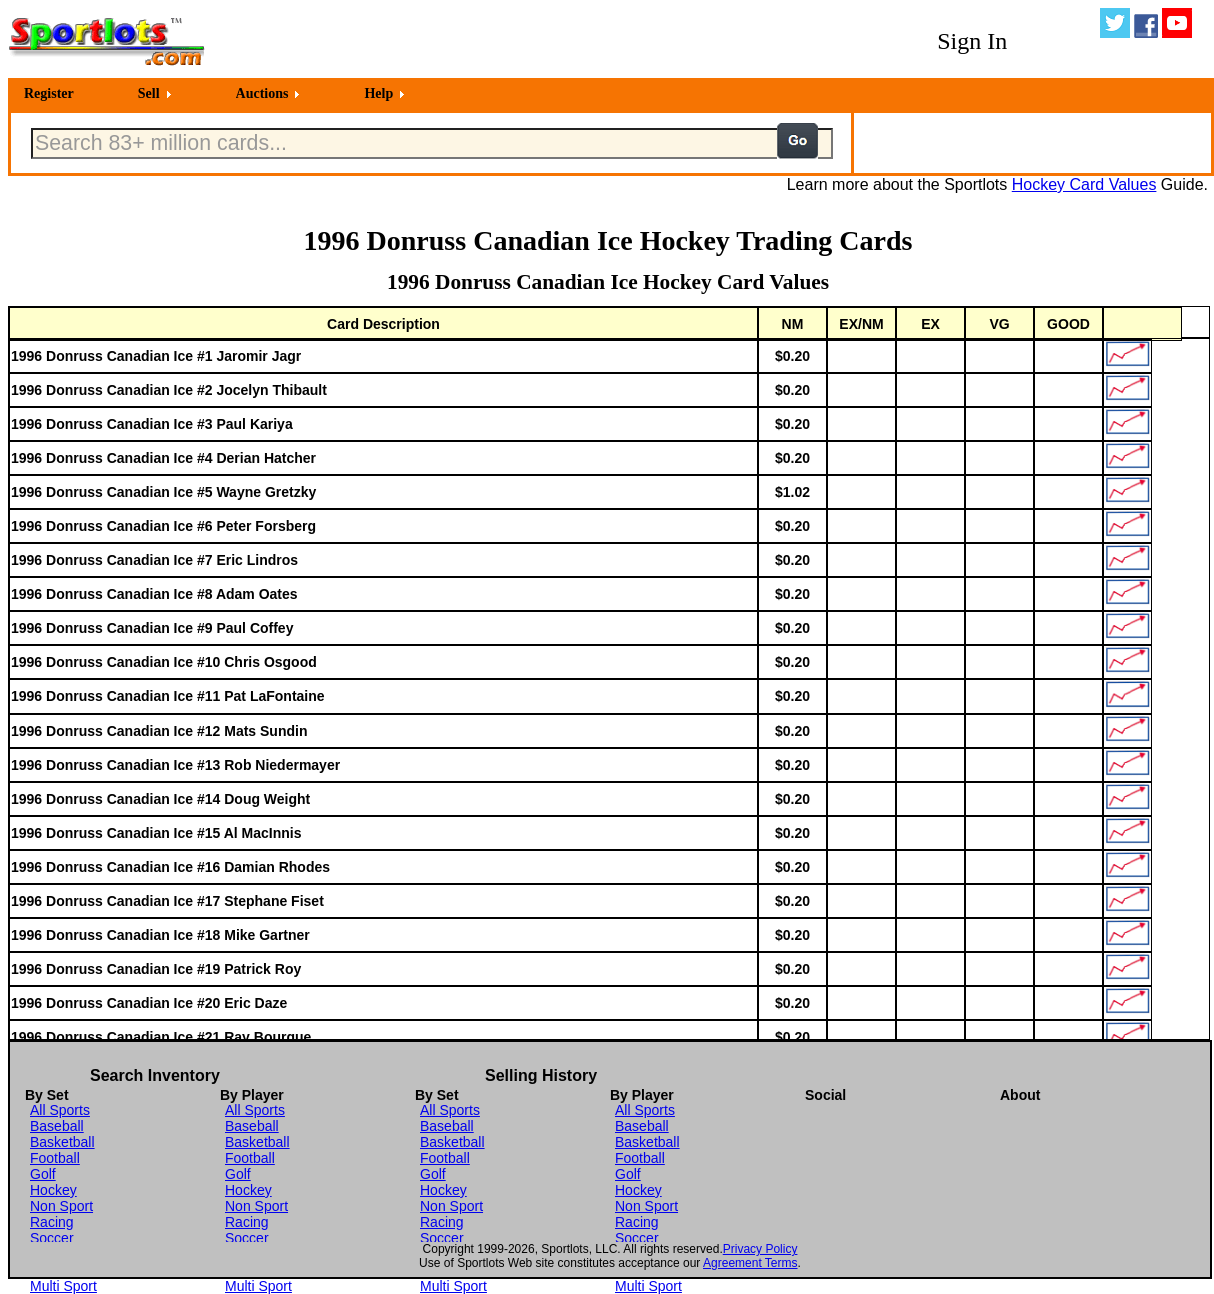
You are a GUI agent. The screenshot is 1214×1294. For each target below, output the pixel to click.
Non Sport (61, 1206)
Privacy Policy (760, 1249)
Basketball (62, 1142)
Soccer (52, 1238)
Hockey (53, 1190)
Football (55, 1158)
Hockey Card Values (1084, 184)
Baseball (57, 1126)
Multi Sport (63, 1286)
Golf (43, 1174)
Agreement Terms (750, 1263)
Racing (52, 1222)
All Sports (60, 1110)
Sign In (972, 41)
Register (49, 93)
